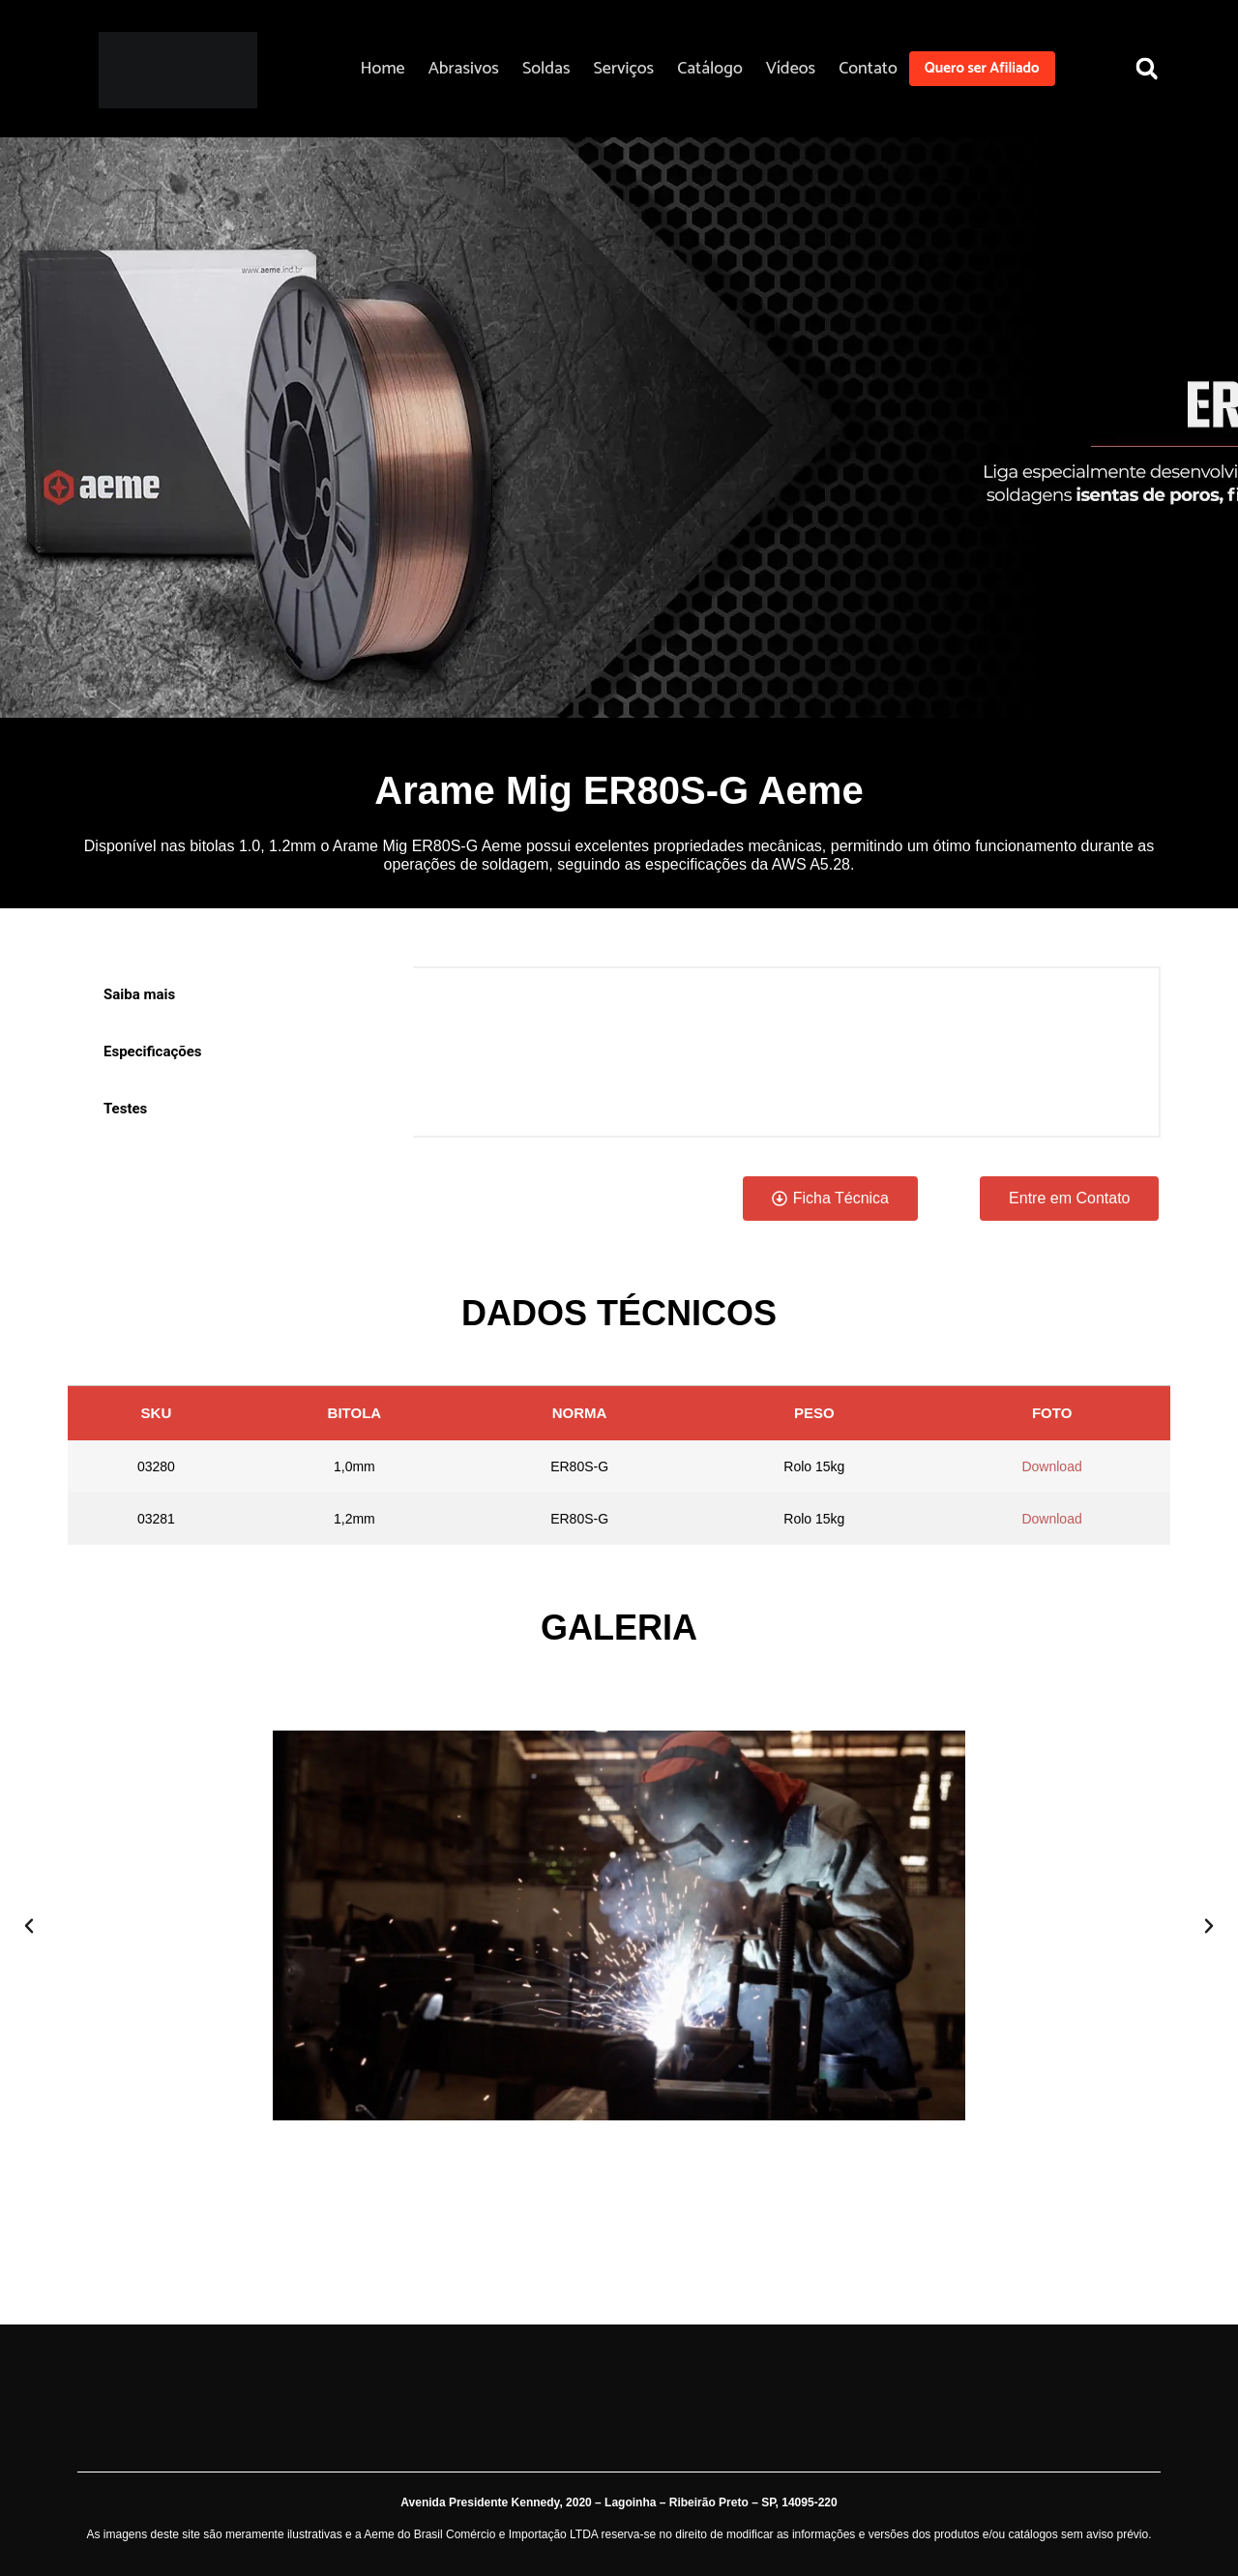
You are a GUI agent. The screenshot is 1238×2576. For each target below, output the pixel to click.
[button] (1146, 68)
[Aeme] (178, 70)
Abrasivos (463, 68)
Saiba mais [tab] (139, 994)
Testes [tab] (125, 1108)
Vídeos (790, 68)
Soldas (546, 68)
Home (382, 68)
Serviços (624, 68)
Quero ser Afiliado (982, 68)
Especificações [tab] (152, 1051)
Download (1051, 1466)
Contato (868, 68)
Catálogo (710, 68)
